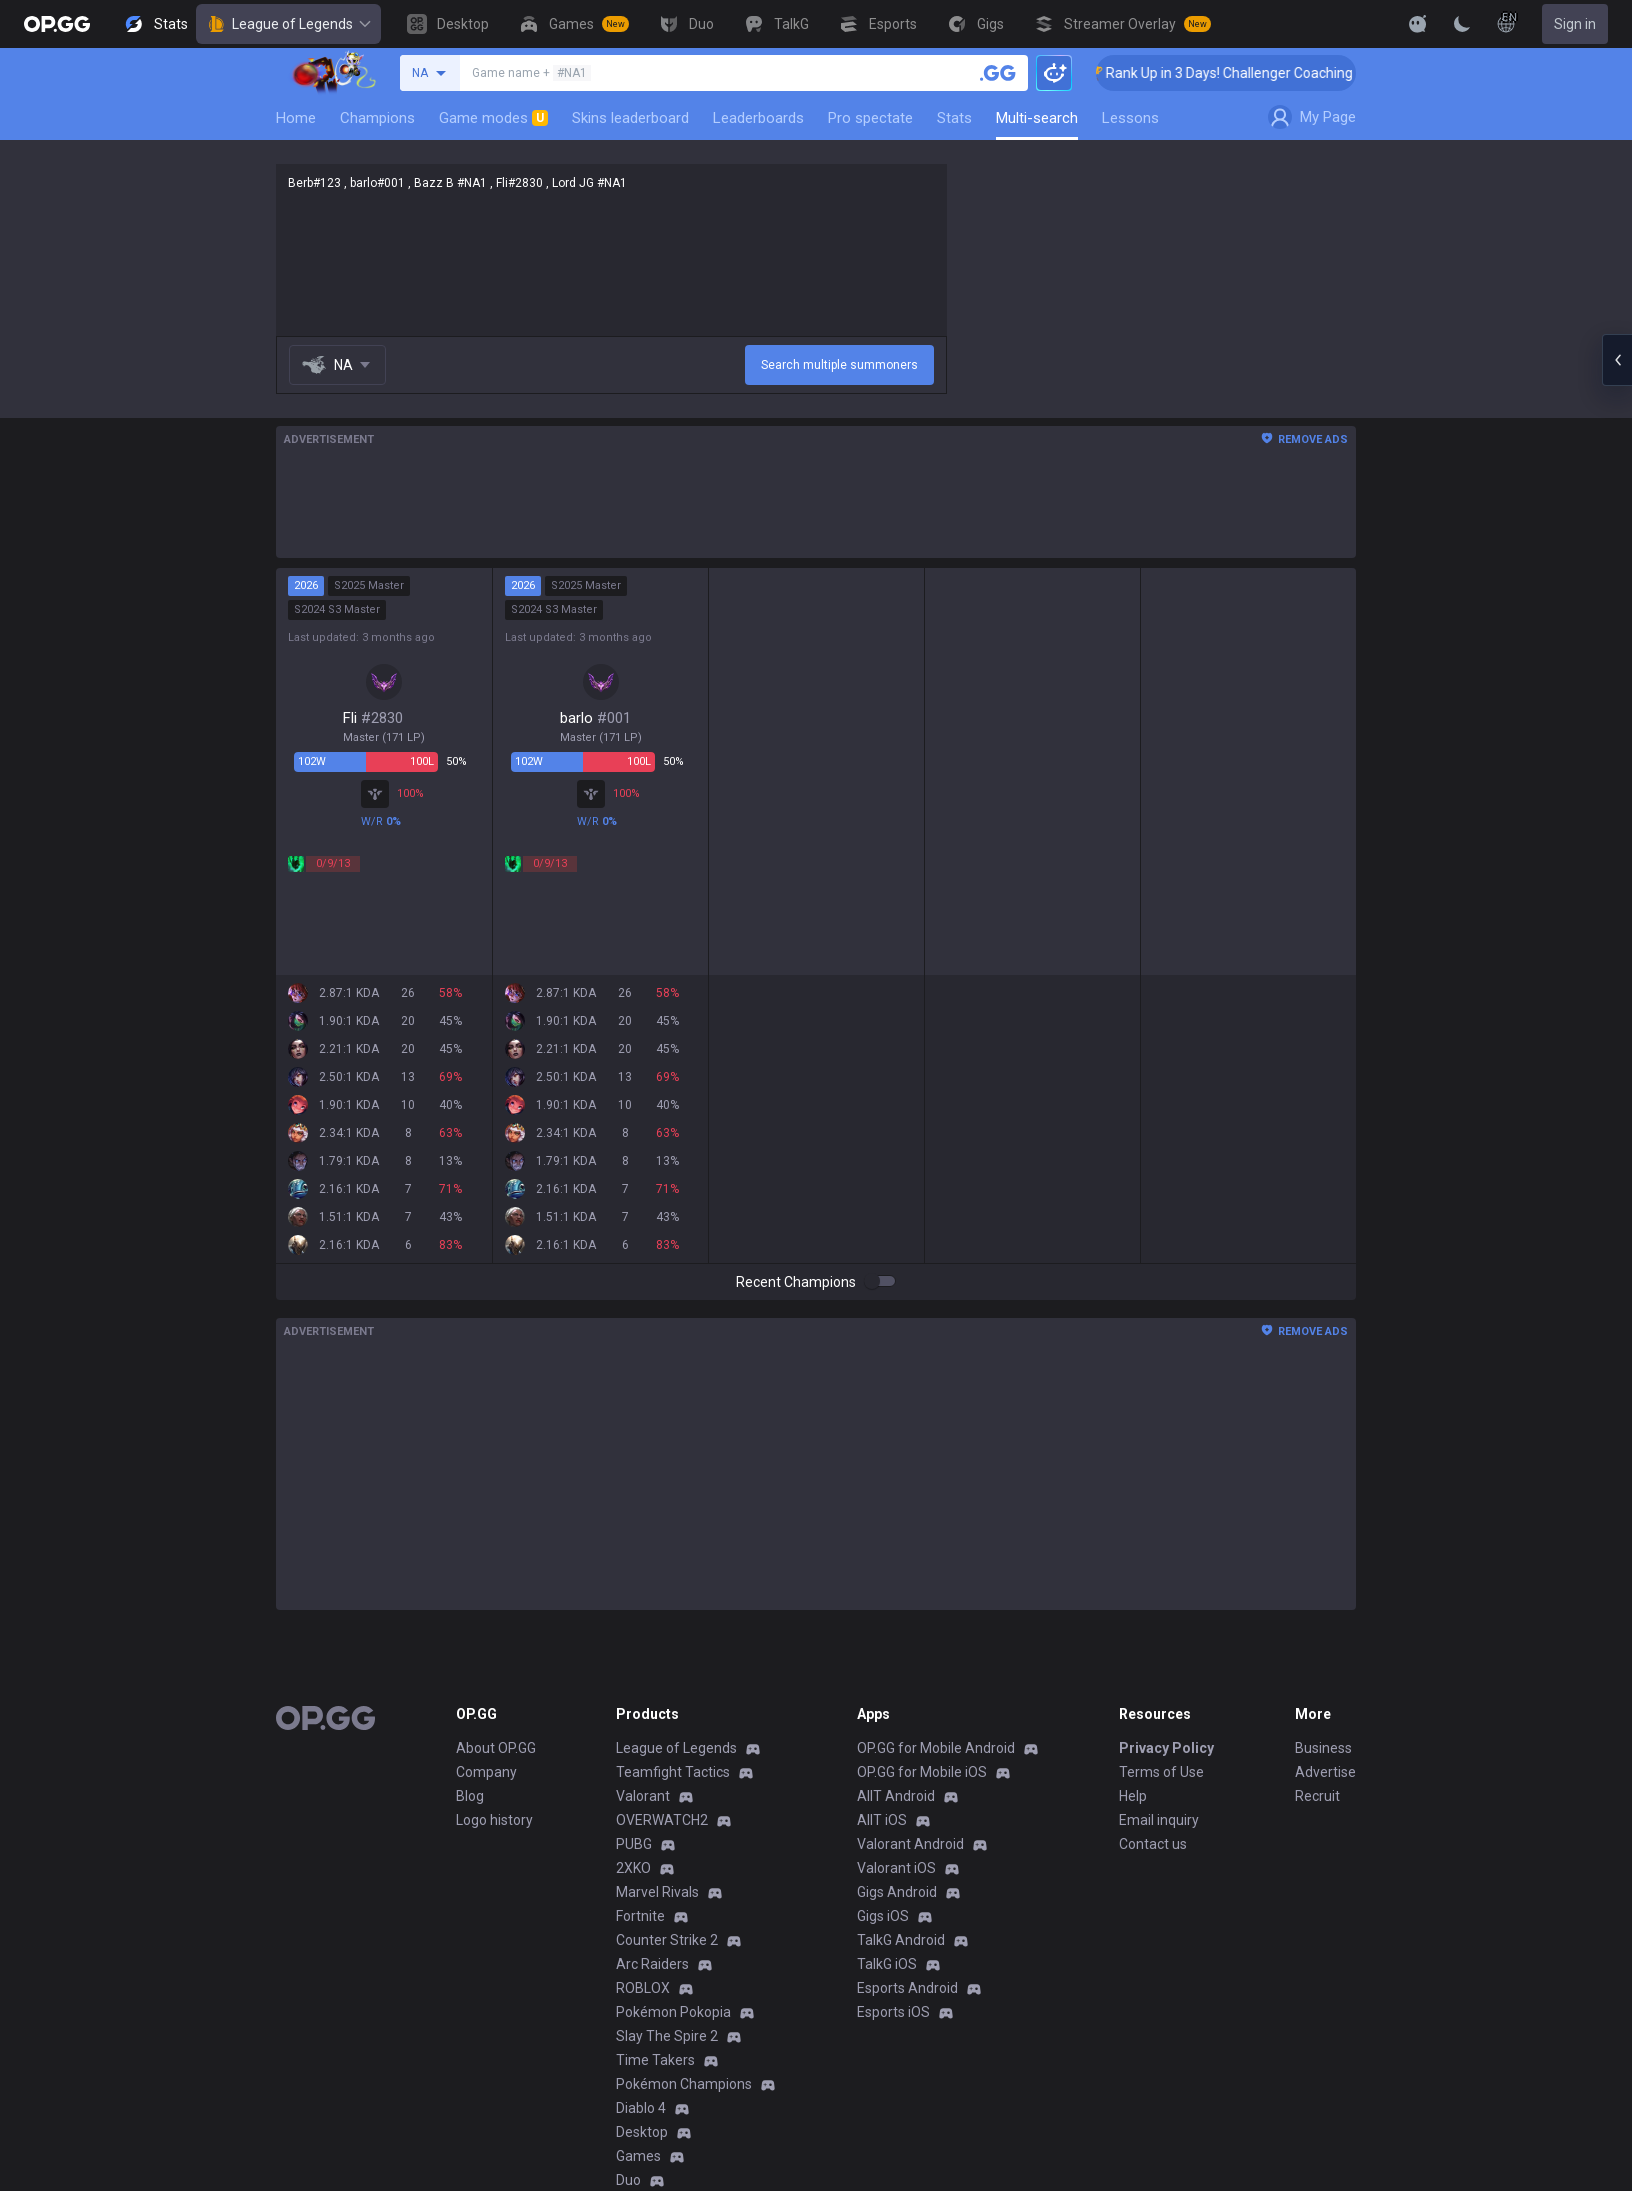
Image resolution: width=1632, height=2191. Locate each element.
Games (638, 2156)
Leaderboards (758, 118)
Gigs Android (897, 1892)
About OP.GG (496, 1748)
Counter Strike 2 (667, 1940)
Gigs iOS (883, 1916)
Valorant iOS (896, 1868)
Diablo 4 (641, 2108)
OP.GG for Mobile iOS (922, 1772)
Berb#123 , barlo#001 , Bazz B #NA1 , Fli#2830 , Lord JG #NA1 (611, 250)
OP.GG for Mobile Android (936, 1748)
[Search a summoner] (998, 73)
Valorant (643, 1796)
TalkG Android (901, 1940)
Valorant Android (910, 1844)
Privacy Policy (1166, 1748)
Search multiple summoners (839, 365)
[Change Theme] (1462, 24)
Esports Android (907, 1988)
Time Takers (655, 2060)
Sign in (1575, 24)
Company (486, 1772)
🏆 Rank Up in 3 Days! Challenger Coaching (1246, 73)
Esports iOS (893, 2012)
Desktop (642, 2132)
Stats (954, 118)
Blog (470, 1796)
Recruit (1317, 1796)
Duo (628, 2180)
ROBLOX (643, 1988)
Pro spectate (870, 118)
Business (1323, 1748)
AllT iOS (882, 1820)
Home (296, 118)
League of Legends (288, 24)
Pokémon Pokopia (673, 2012)
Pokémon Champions (684, 2084)
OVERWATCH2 (662, 1820)
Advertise (1325, 1772)
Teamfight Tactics (673, 1772)
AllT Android (896, 1796)
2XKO (633, 1868)
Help (1133, 1796)
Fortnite (640, 1916)
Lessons (1130, 118)
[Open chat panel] (1617, 360)
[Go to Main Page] (57, 24)
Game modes (493, 118)
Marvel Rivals (657, 1892)
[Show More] (1418, 24)
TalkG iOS (887, 1964)
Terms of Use (1161, 1772)
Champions (377, 118)
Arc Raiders (652, 1964)
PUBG (634, 1844)
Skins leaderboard (630, 118)
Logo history (494, 1820)
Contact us (1153, 1844)
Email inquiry (1159, 1820)
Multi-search (1037, 118)
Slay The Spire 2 (667, 2036)
